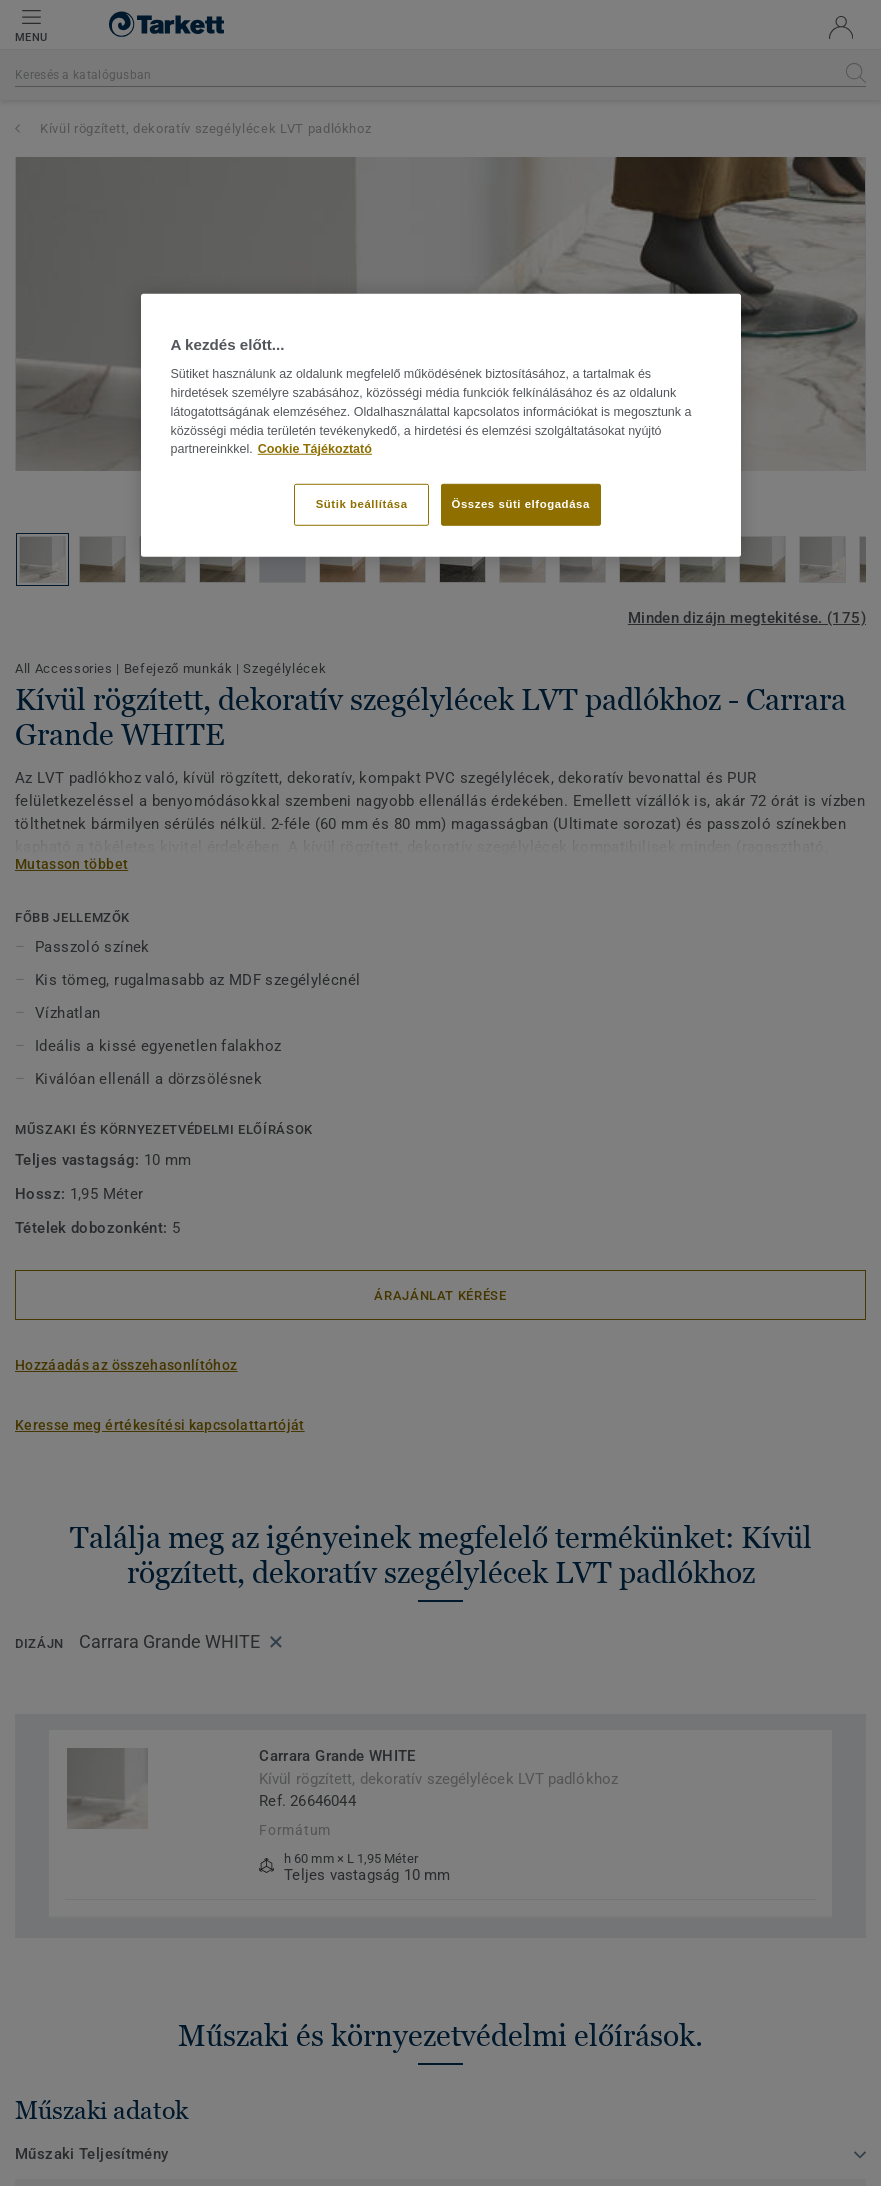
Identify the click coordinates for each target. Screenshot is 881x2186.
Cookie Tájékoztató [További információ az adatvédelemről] (315, 449)
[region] (441, 425)
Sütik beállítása (362, 504)
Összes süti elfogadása (521, 504)
